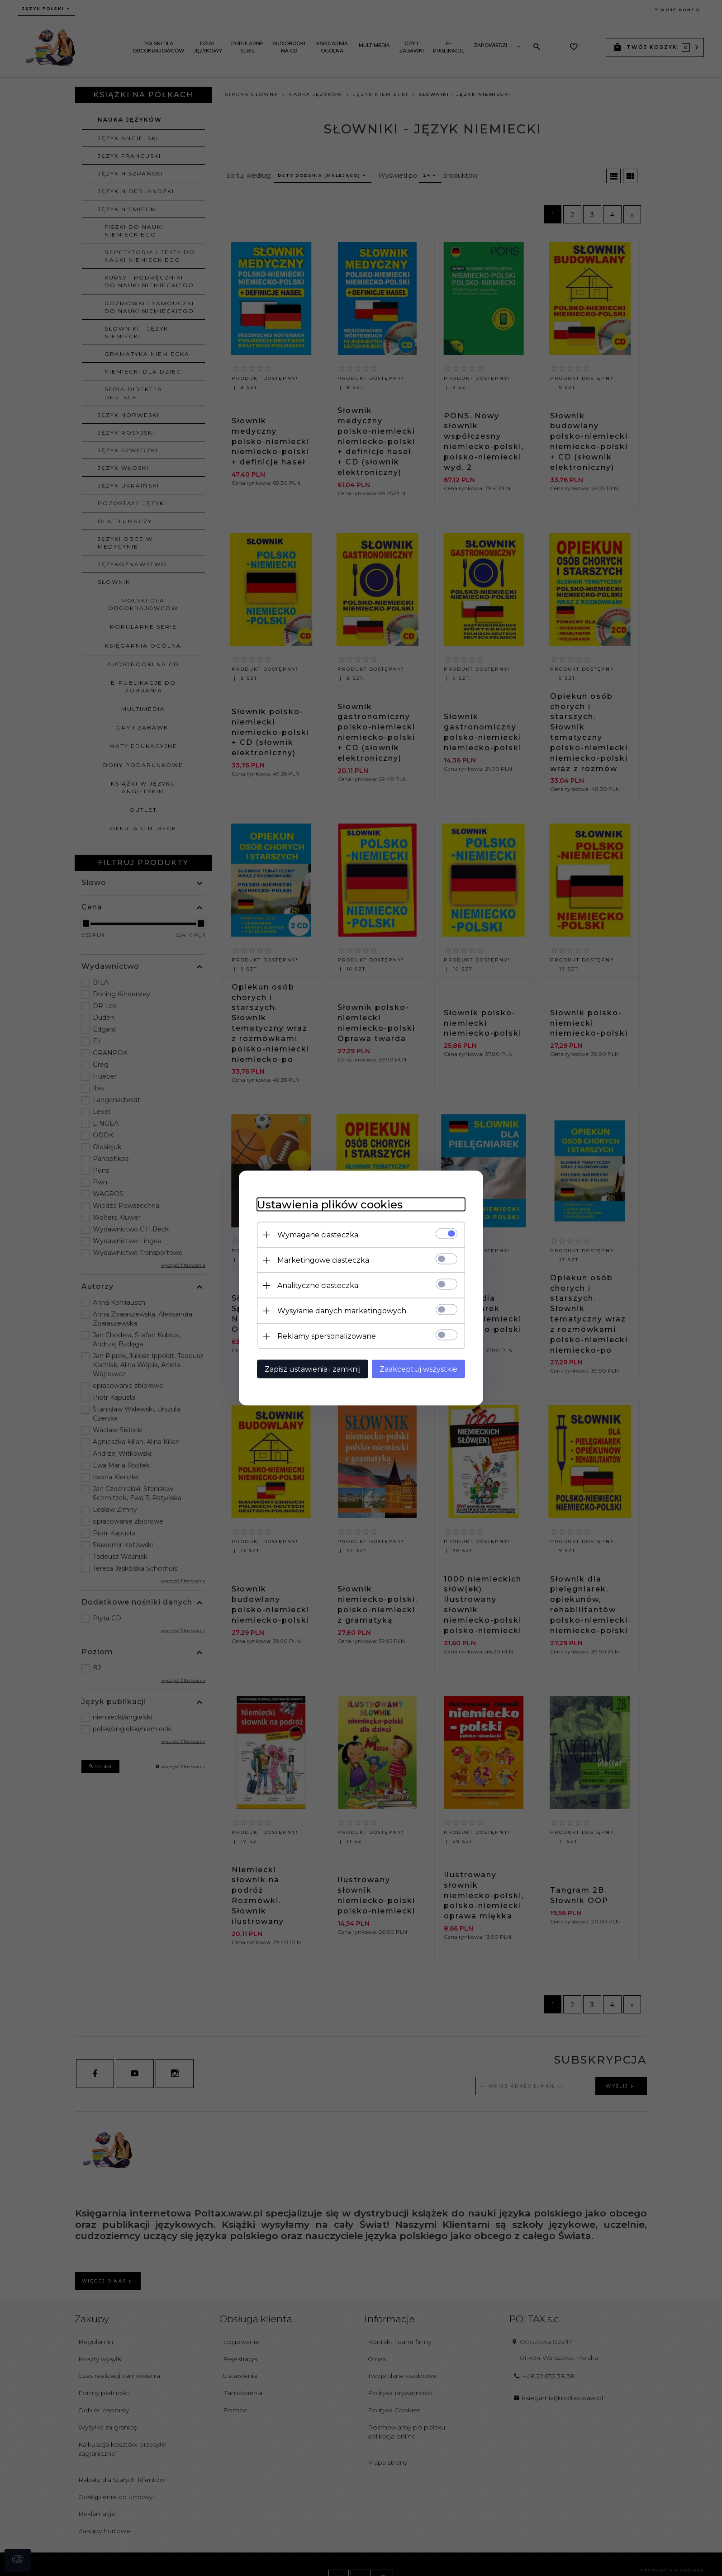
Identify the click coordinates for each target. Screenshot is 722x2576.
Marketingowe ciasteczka (323, 1260)
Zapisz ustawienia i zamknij (313, 1369)
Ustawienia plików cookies (330, 1204)
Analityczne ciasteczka (317, 1285)
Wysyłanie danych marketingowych (341, 1311)
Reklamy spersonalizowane (326, 1336)
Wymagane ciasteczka (317, 1235)
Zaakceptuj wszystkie (418, 1369)
